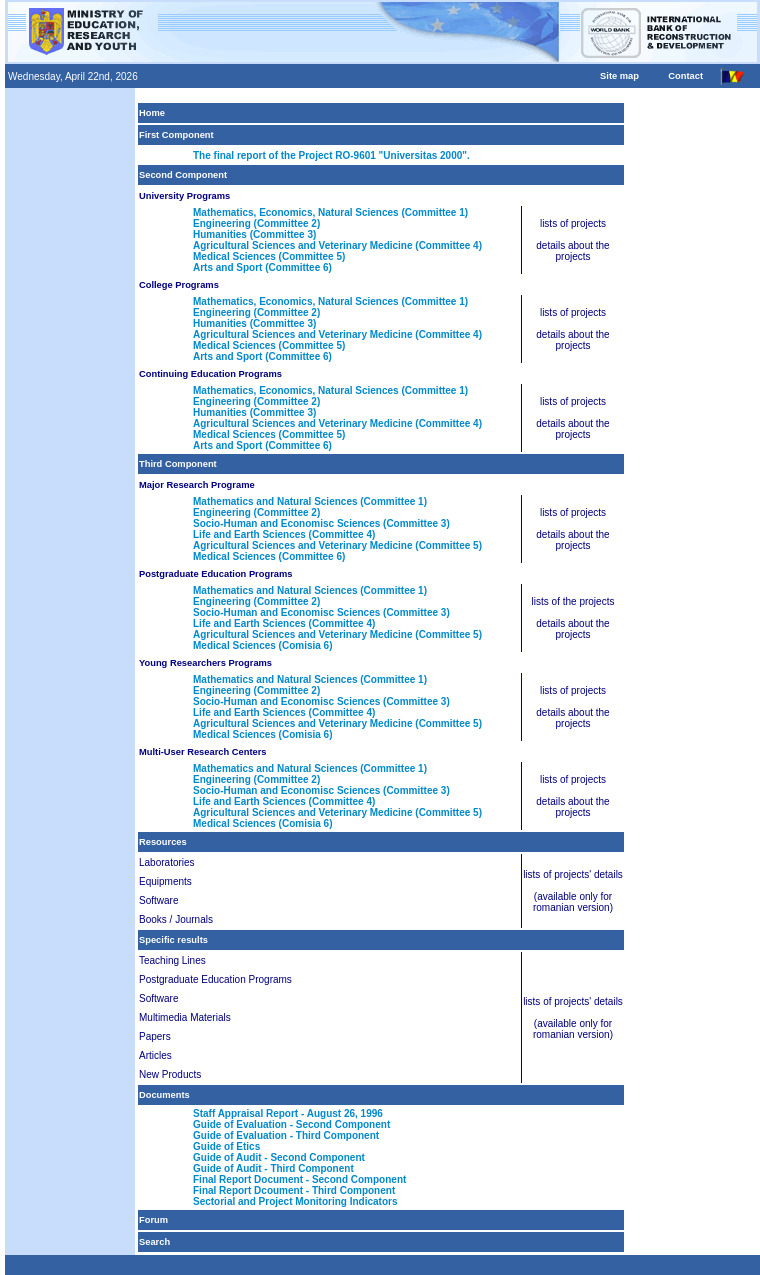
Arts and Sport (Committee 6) (262, 267)
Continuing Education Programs (210, 374)
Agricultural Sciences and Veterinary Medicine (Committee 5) (337, 545)
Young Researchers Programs (205, 663)
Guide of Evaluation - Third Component (286, 1135)
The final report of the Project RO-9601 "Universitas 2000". (331, 155)
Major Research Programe (197, 485)
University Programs (184, 196)
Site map (619, 76)
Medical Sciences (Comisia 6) (263, 645)
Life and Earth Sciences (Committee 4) (284, 534)
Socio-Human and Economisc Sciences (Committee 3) (321, 523)
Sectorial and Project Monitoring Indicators (295, 1201)
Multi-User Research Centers (203, 752)
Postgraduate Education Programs (215, 574)
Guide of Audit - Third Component (273, 1168)
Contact (685, 76)
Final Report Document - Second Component (299, 1179)
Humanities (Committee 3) (254, 234)
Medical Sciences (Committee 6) (269, 556)
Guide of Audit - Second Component (279, 1157)
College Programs (179, 285)
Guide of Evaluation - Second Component (291, 1124)
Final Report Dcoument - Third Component (294, 1190)
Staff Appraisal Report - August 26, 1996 (288, 1113)
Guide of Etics (226, 1146)
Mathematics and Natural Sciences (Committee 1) (310, 501)
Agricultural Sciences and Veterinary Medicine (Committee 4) (337, 245)
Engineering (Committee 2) (256, 223)
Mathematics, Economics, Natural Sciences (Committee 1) (330, 212)
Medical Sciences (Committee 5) (269, 256)
